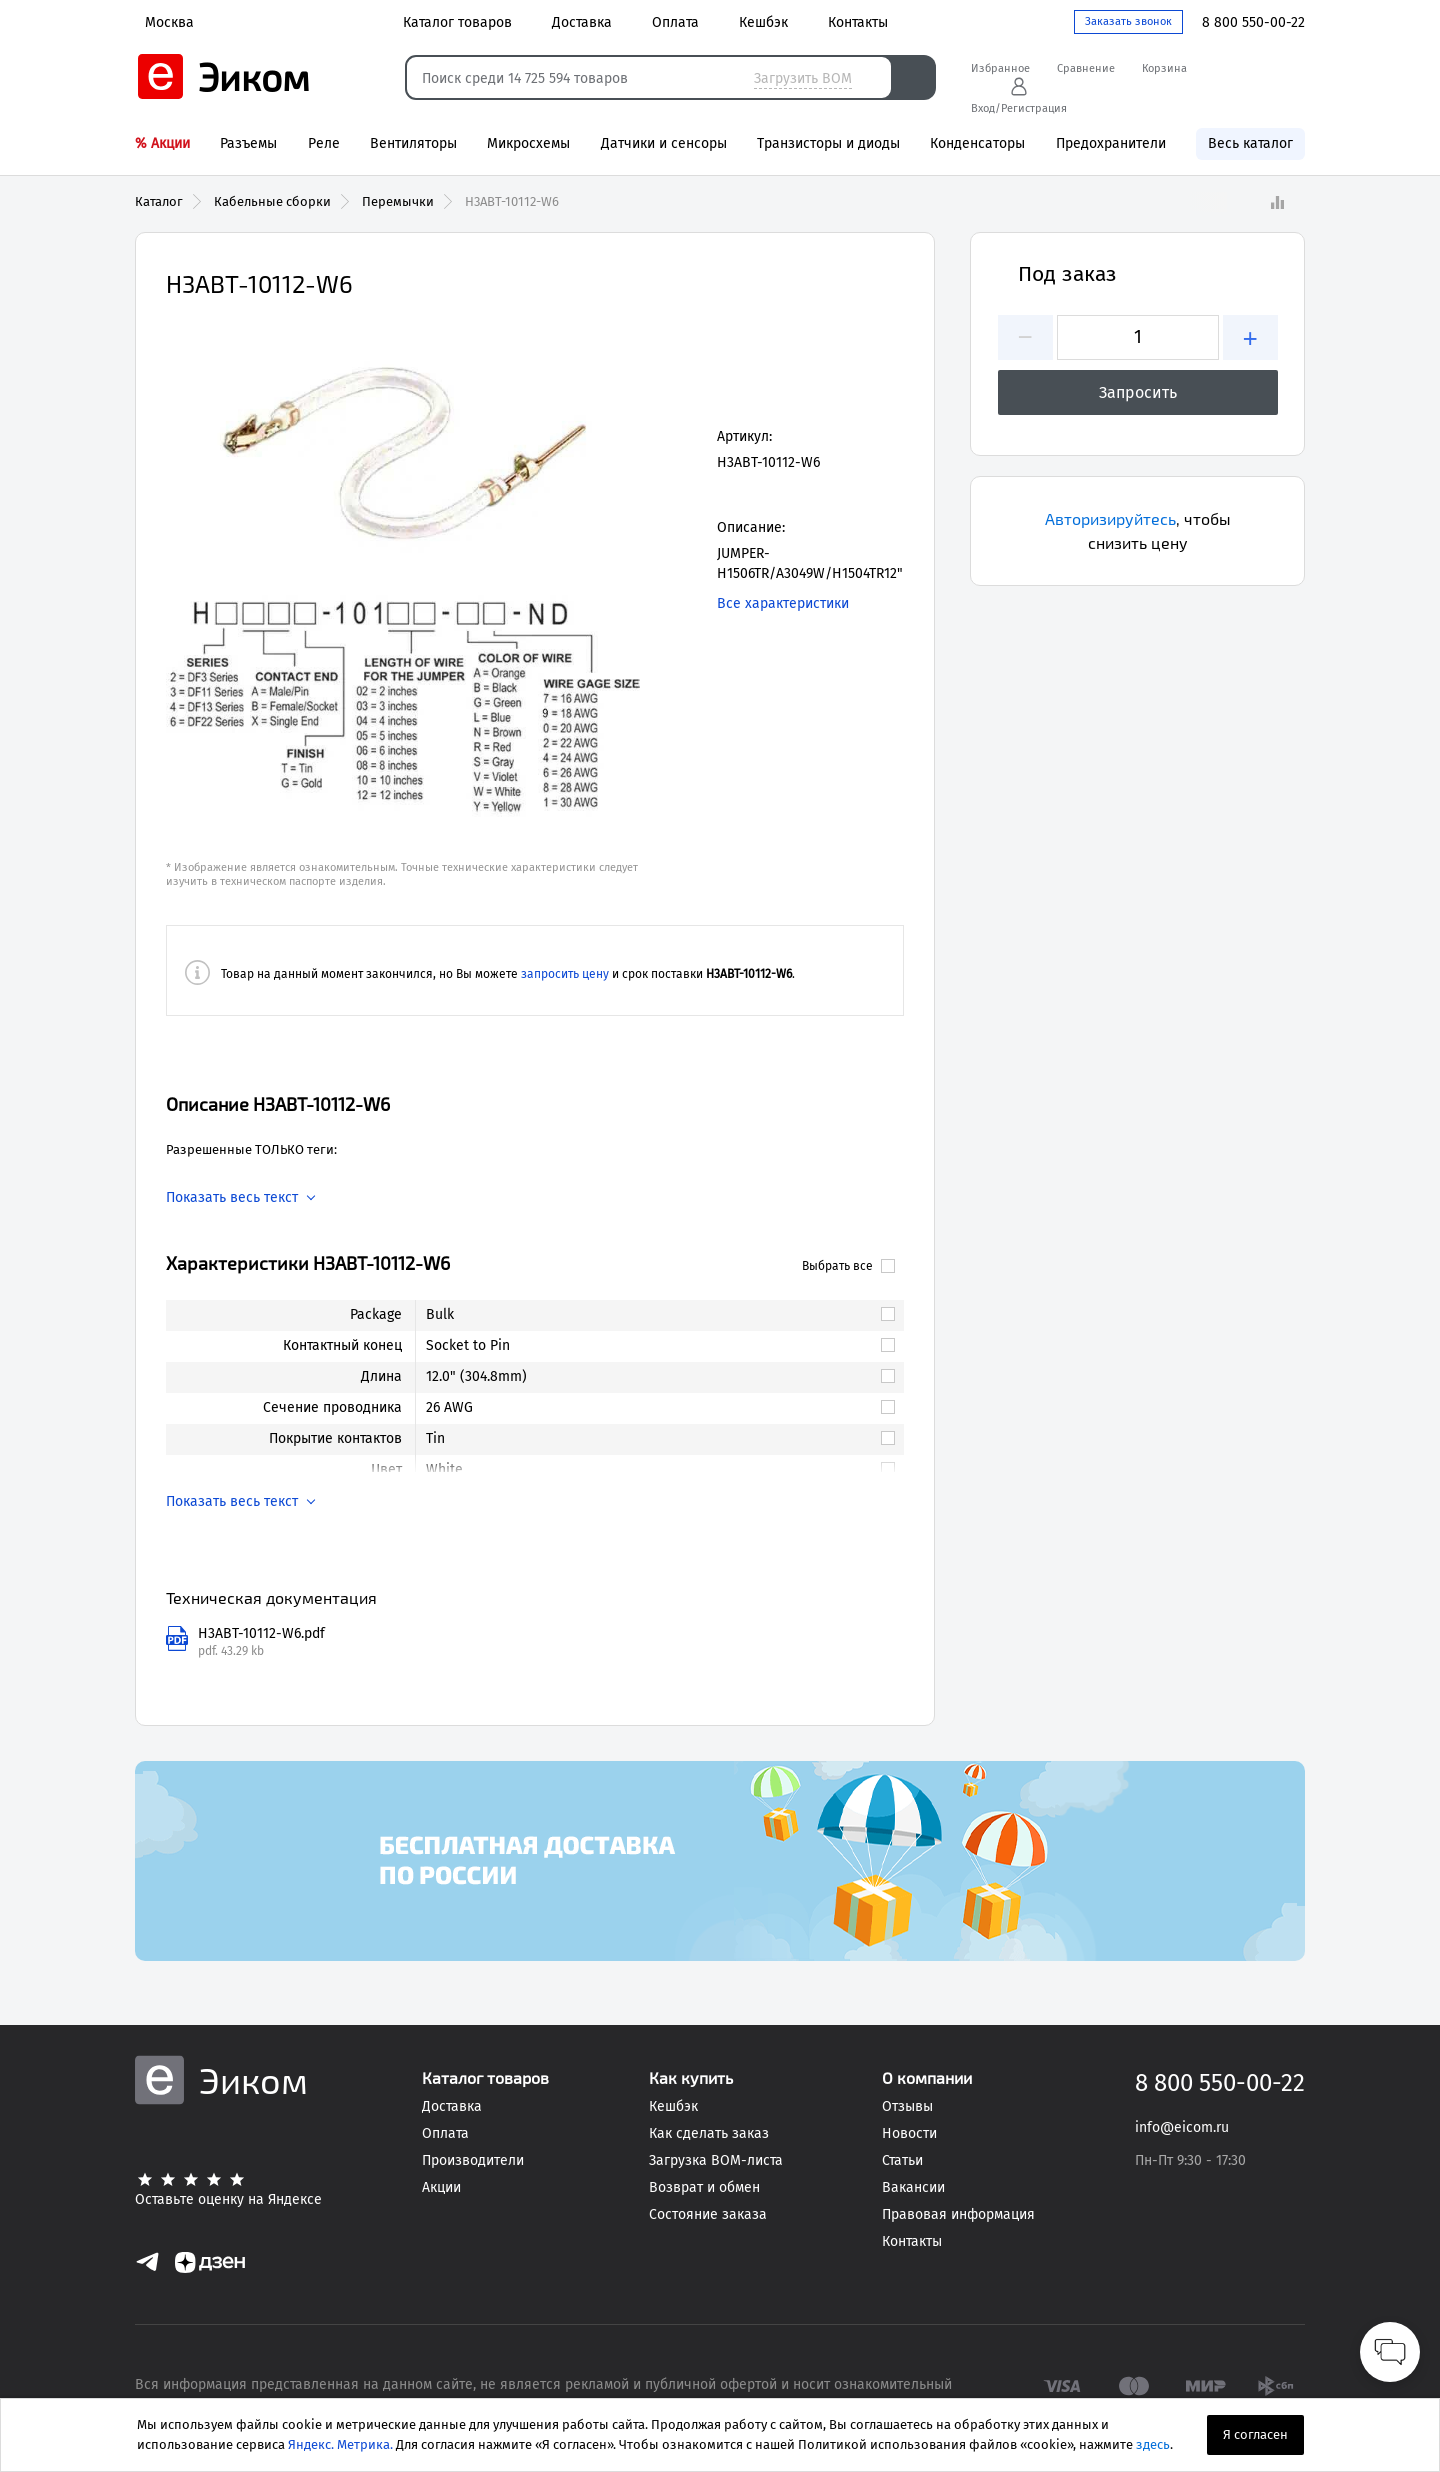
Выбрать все (848, 1266)
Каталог (159, 201)
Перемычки (398, 201)
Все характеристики (783, 603)
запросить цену (565, 974)
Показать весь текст (232, 1198)
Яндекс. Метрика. (340, 2444)
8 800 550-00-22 (1253, 22)
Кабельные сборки (272, 201)
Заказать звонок (1128, 21)
